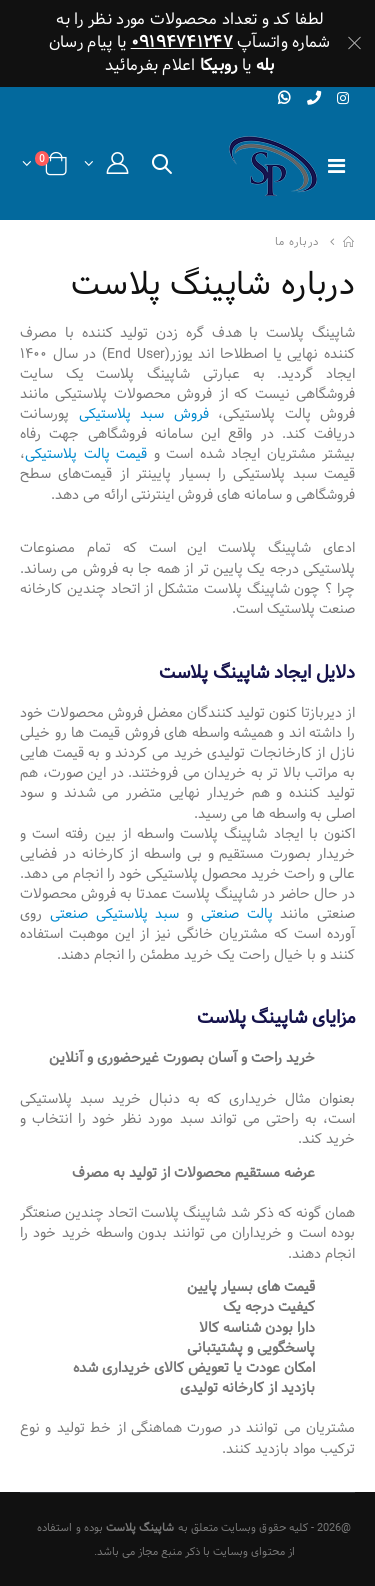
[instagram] (343, 99)
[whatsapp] (284, 98)
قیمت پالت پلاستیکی (86, 454)
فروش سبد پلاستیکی (144, 414)
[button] (162, 168)
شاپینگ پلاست (140, 1528)
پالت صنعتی (237, 914)
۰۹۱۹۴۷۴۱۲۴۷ (182, 42)
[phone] (313, 98)
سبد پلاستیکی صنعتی (115, 914)
